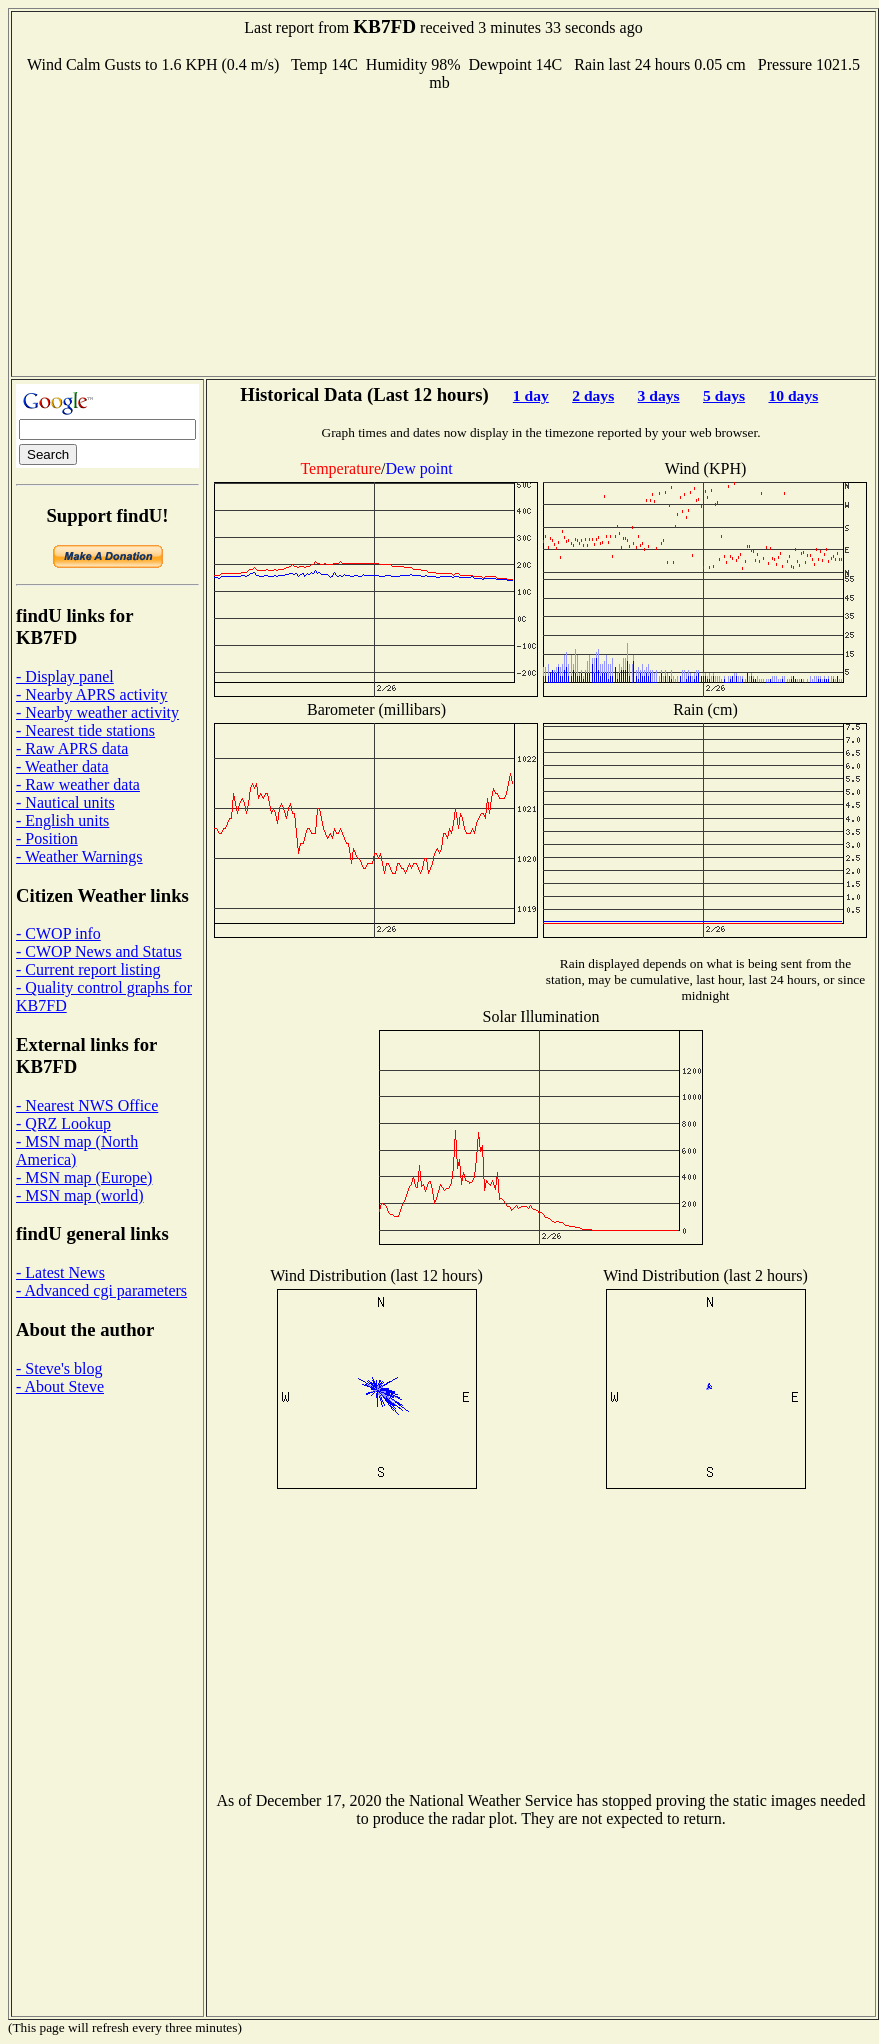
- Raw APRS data (72, 748)
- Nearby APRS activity (92, 694)
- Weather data (62, 766)
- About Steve (60, 1386)
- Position (47, 838)
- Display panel (65, 676)
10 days (793, 395)
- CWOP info (58, 933)
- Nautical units (65, 802)
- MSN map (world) (80, 1195)
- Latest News (60, 1272)
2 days (593, 395)
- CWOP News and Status (99, 951)
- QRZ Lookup (63, 1123)
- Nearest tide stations (85, 730)
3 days (659, 395)
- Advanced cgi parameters (101, 1290)
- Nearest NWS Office (87, 1105)
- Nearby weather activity (97, 712)
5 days (724, 395)
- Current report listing (88, 969)
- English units (62, 820)
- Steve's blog (59, 1368)
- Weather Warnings (79, 856)
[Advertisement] (444, 232)
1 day (531, 395)
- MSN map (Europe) (84, 1177)
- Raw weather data (78, 784)
